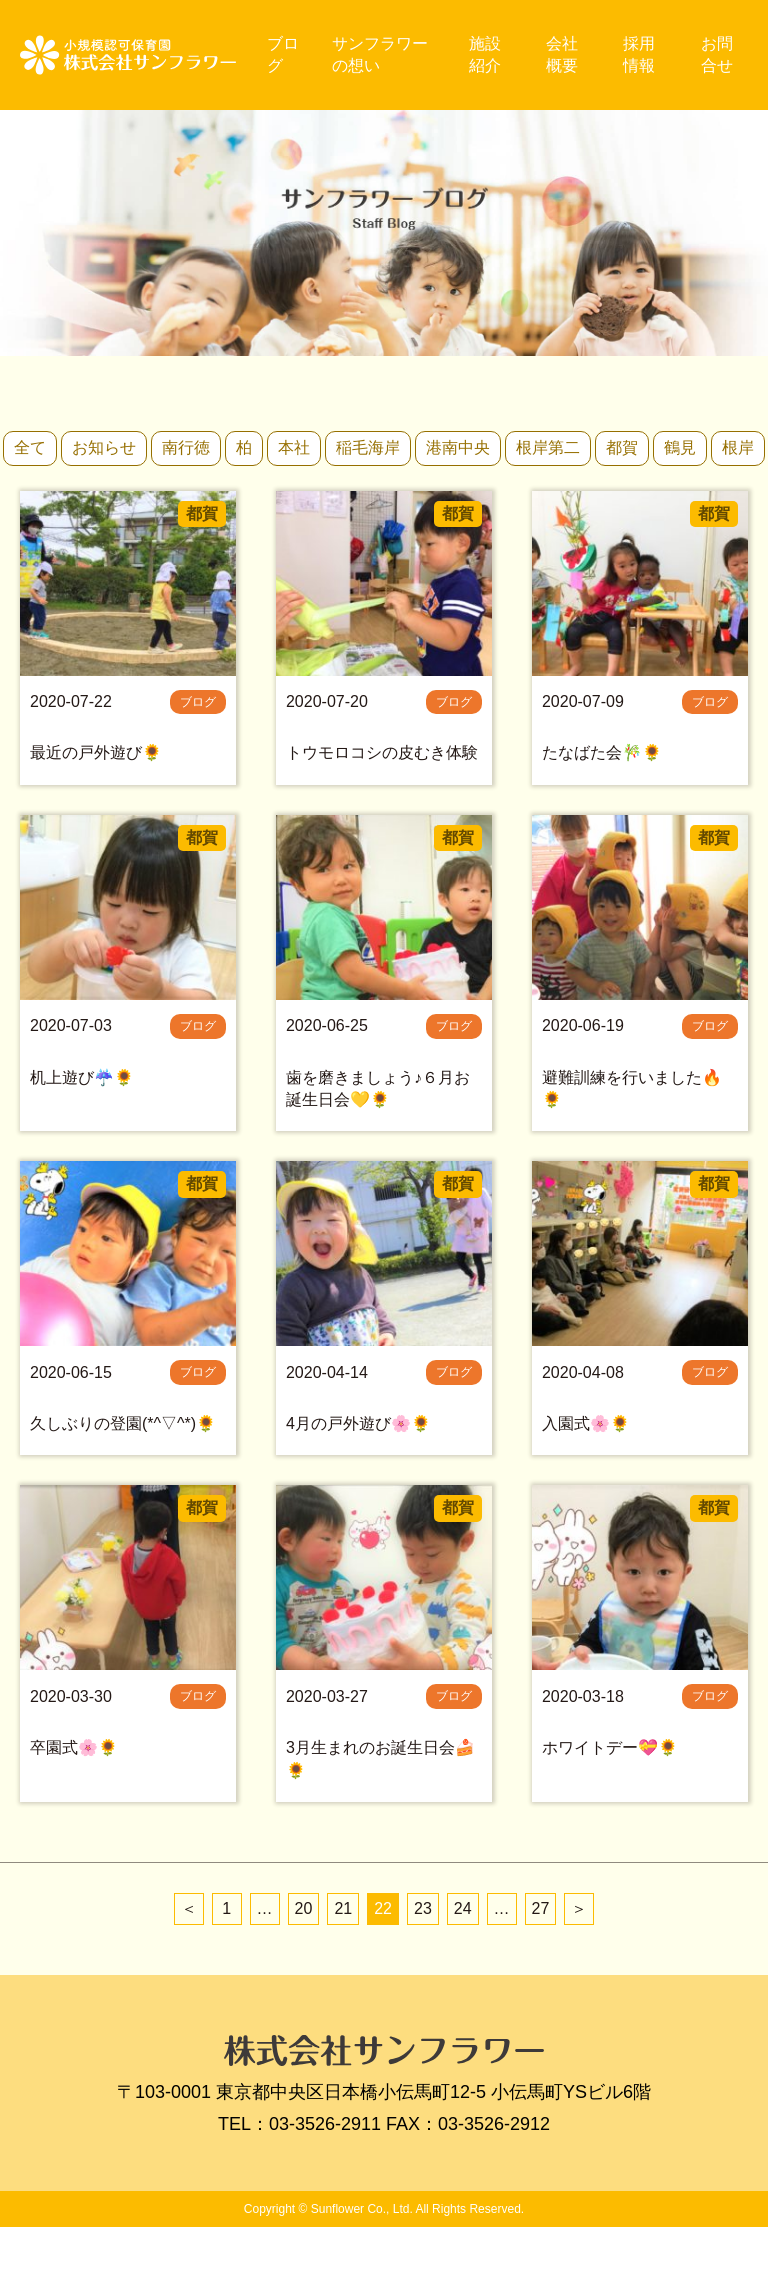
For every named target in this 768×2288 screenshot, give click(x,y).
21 (343, 1968)
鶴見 (680, 447)
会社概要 (565, 54)
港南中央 (458, 447)
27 (541, 1968)
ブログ (291, 54)
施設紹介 (489, 54)
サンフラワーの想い (387, 54)
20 (304, 1968)
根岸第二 (548, 447)
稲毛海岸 (368, 447)
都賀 (622, 447)
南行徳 (186, 447)
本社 (294, 447)
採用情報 (642, 54)
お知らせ (104, 447)
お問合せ (718, 54)
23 (423, 1968)
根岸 (738, 447)
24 (463, 1968)
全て (30, 447)
